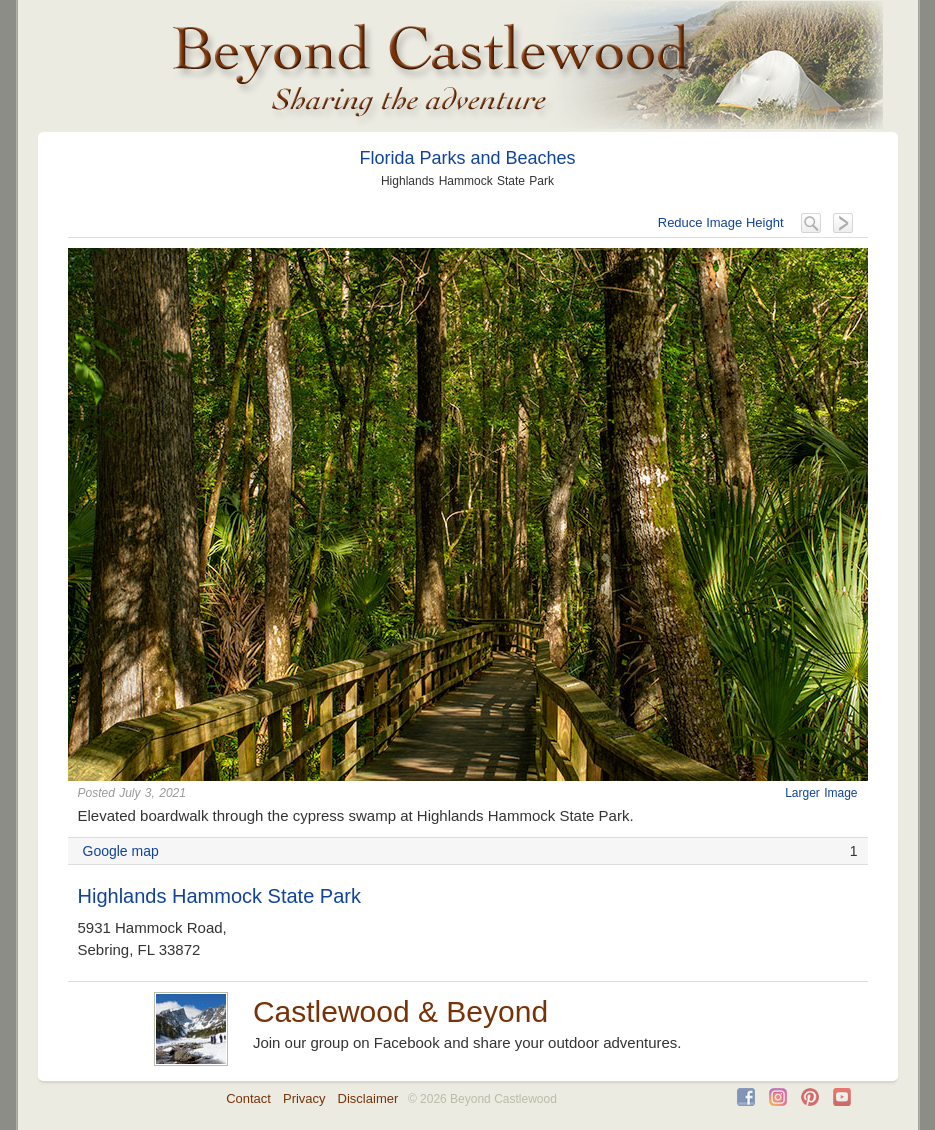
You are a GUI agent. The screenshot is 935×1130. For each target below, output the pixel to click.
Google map (121, 851)
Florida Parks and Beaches (467, 158)
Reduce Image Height (721, 222)
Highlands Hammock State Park (219, 896)
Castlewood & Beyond (400, 1011)
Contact (248, 1098)
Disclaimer (368, 1098)
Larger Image (821, 793)
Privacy (304, 1098)
